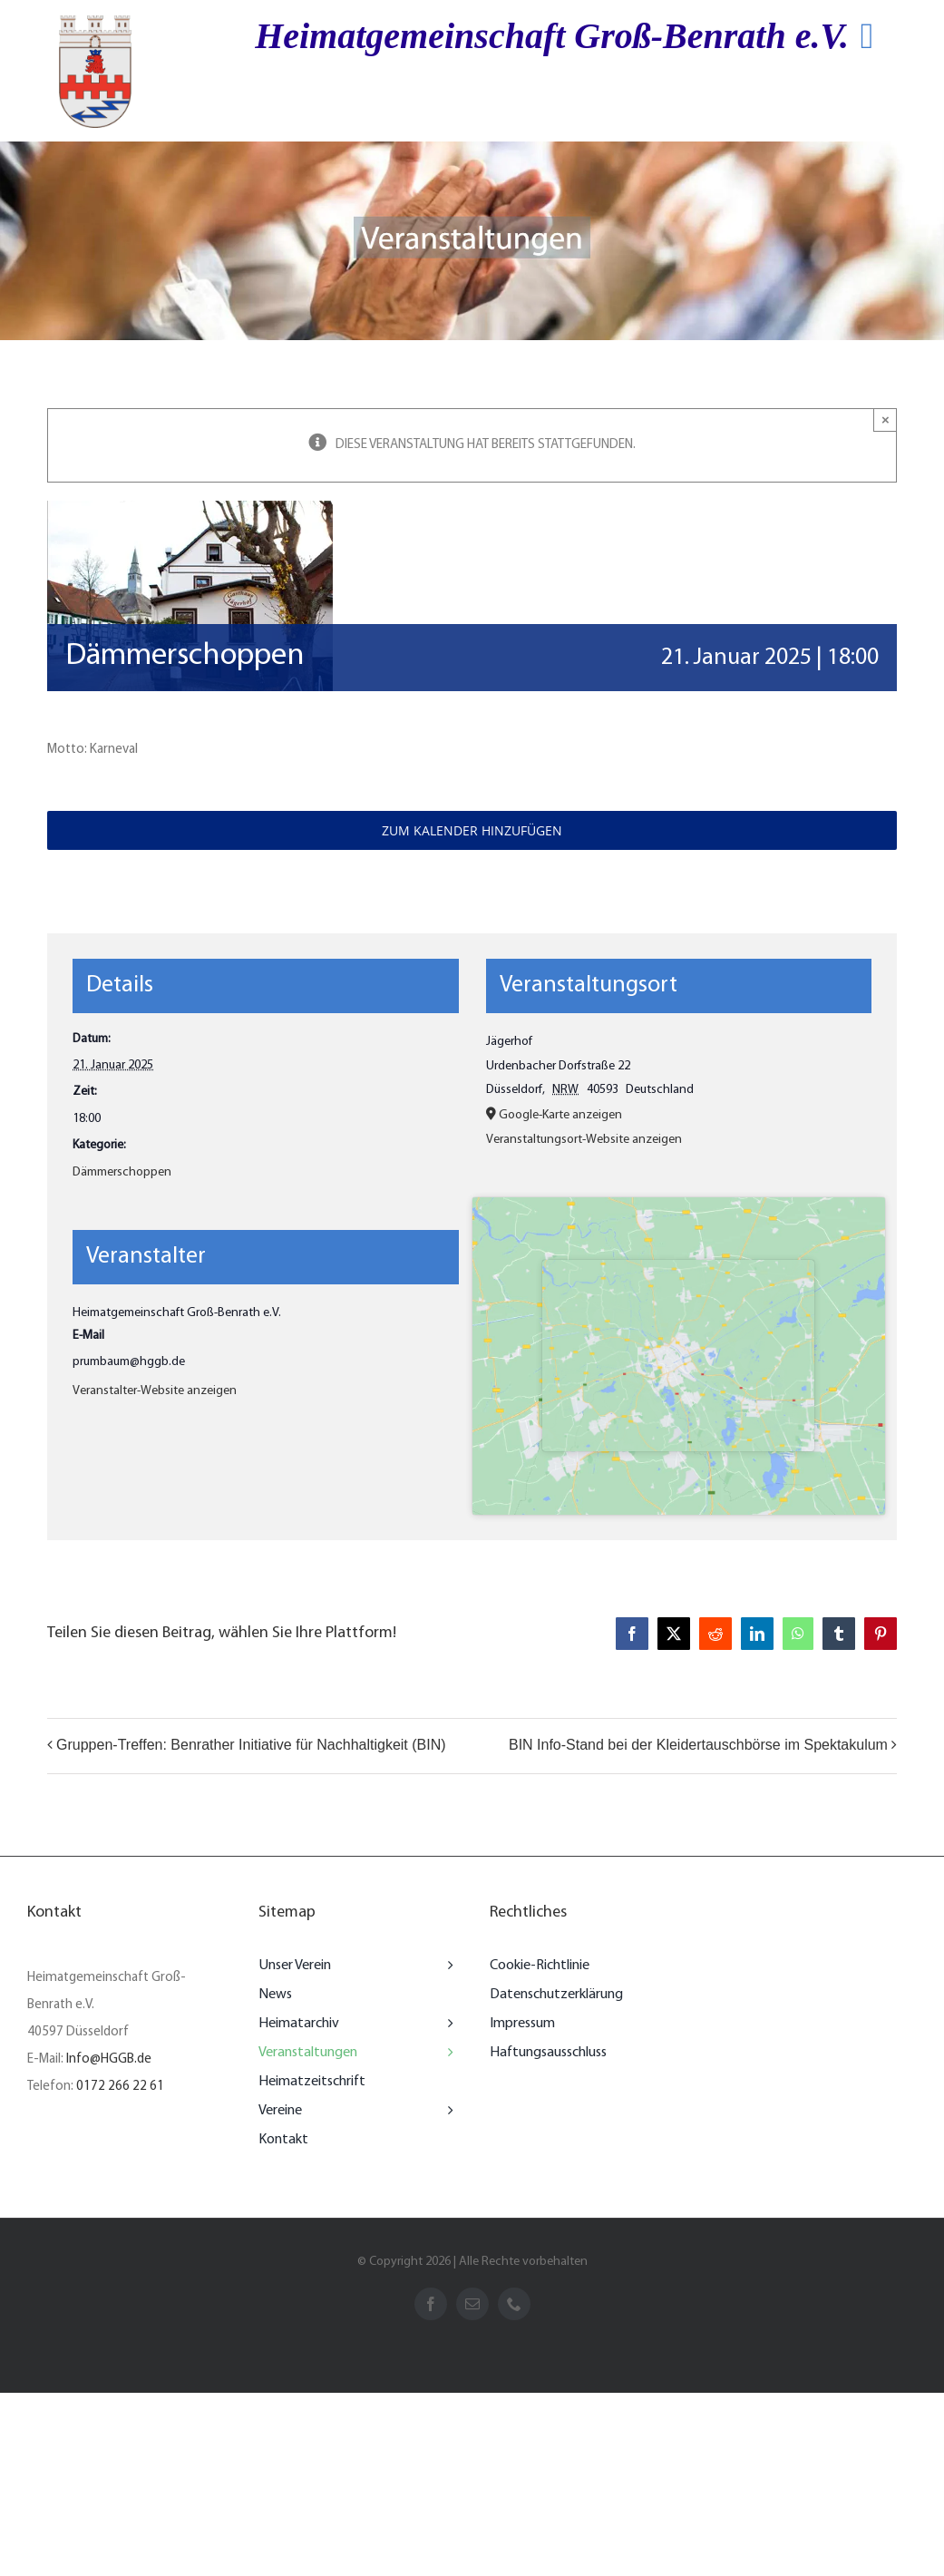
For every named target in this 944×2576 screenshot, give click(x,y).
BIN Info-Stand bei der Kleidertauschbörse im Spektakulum (698, 1744)
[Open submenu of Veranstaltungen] (446, 2052)
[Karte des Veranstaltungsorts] (678, 1356)
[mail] (472, 2304)
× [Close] (885, 419)
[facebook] (430, 2304)
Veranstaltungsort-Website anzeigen (584, 1140)
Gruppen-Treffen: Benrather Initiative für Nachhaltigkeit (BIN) (251, 1744)
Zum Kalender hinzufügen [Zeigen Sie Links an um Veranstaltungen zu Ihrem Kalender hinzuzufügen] (472, 830)
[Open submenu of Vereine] (446, 2110)
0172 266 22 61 (120, 2086)
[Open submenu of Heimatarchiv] (446, 2023)
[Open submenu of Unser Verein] (446, 1965)
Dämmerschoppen (122, 1172)
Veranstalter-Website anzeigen (155, 1391)
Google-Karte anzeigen (560, 1115)
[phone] (514, 2304)
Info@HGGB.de (108, 2059)
